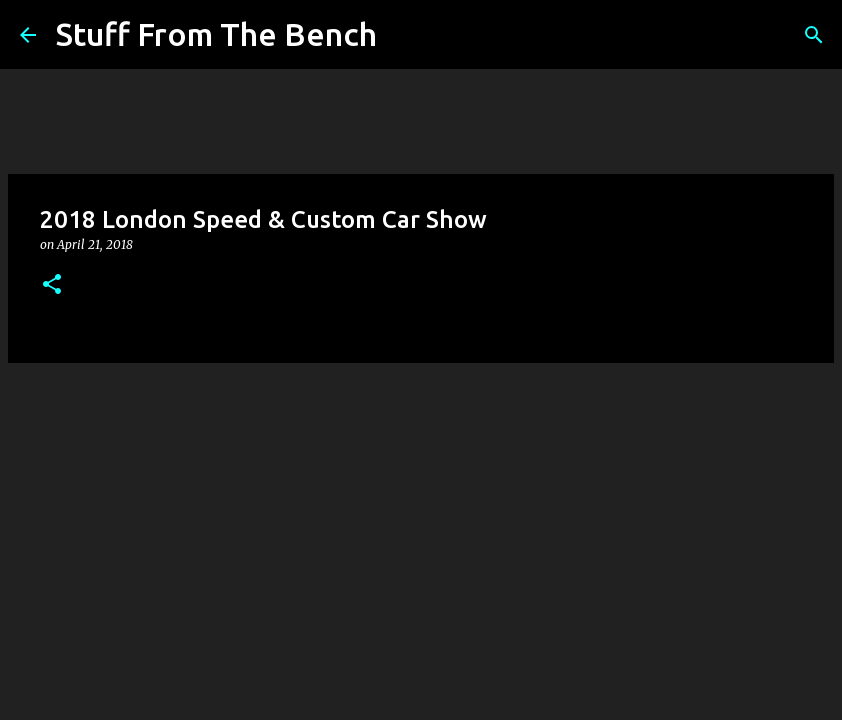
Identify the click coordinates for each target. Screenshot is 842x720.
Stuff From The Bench (216, 34)
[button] (52, 285)
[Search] (405, 35)
